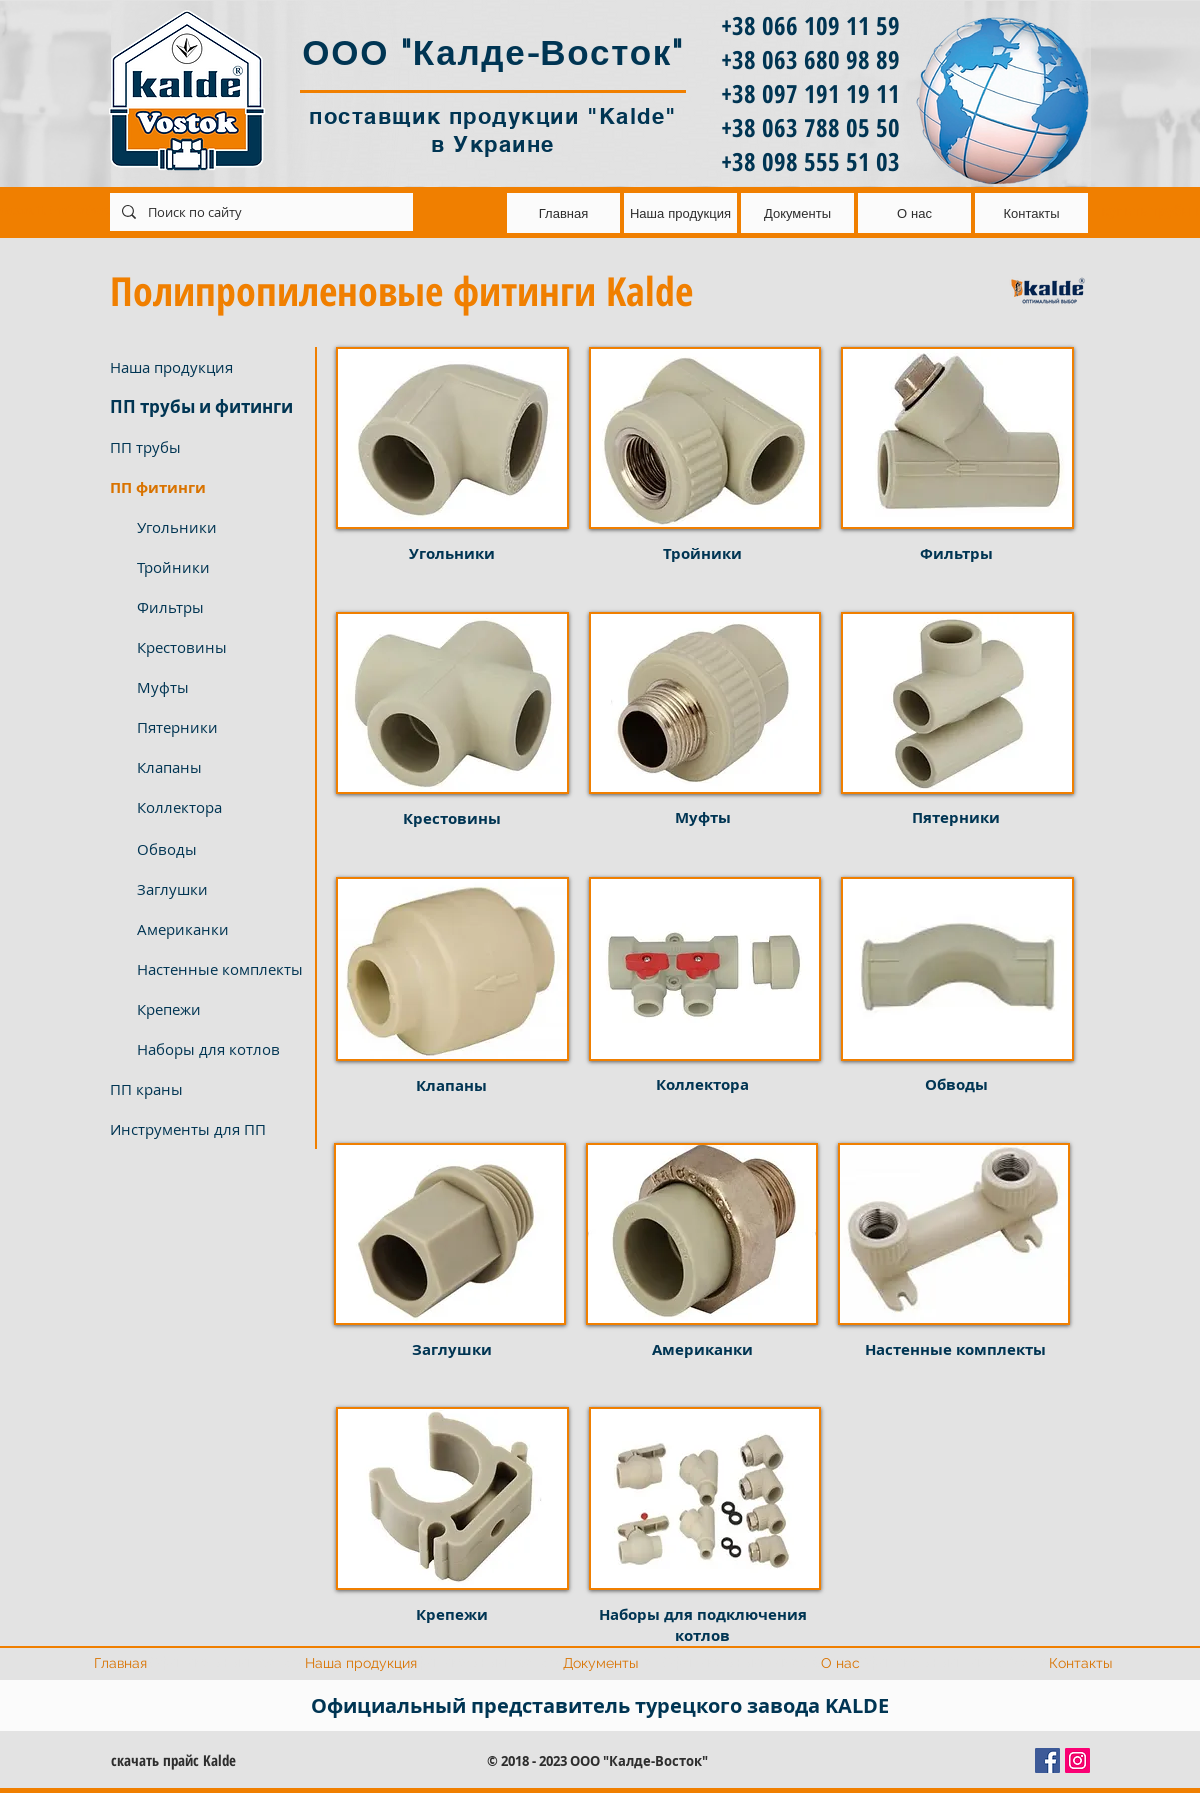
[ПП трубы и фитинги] (206, 407)
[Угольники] (219, 527)
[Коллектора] (219, 807)
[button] (206, 487)
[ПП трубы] (206, 447)
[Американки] (219, 929)
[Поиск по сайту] (259, 212)
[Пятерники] (219, 727)
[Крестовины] (219, 647)
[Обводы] (219, 849)
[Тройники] (219, 567)
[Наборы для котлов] (219, 1049)
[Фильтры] (219, 607)
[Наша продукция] (206, 367)
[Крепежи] (219, 1009)
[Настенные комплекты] (220, 969)
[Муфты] (219, 687)
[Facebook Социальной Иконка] (1047, 1760)
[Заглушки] (219, 889)
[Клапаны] (219, 767)
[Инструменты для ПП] (206, 1129)
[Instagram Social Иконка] (1077, 1760)
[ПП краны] (206, 1089)
